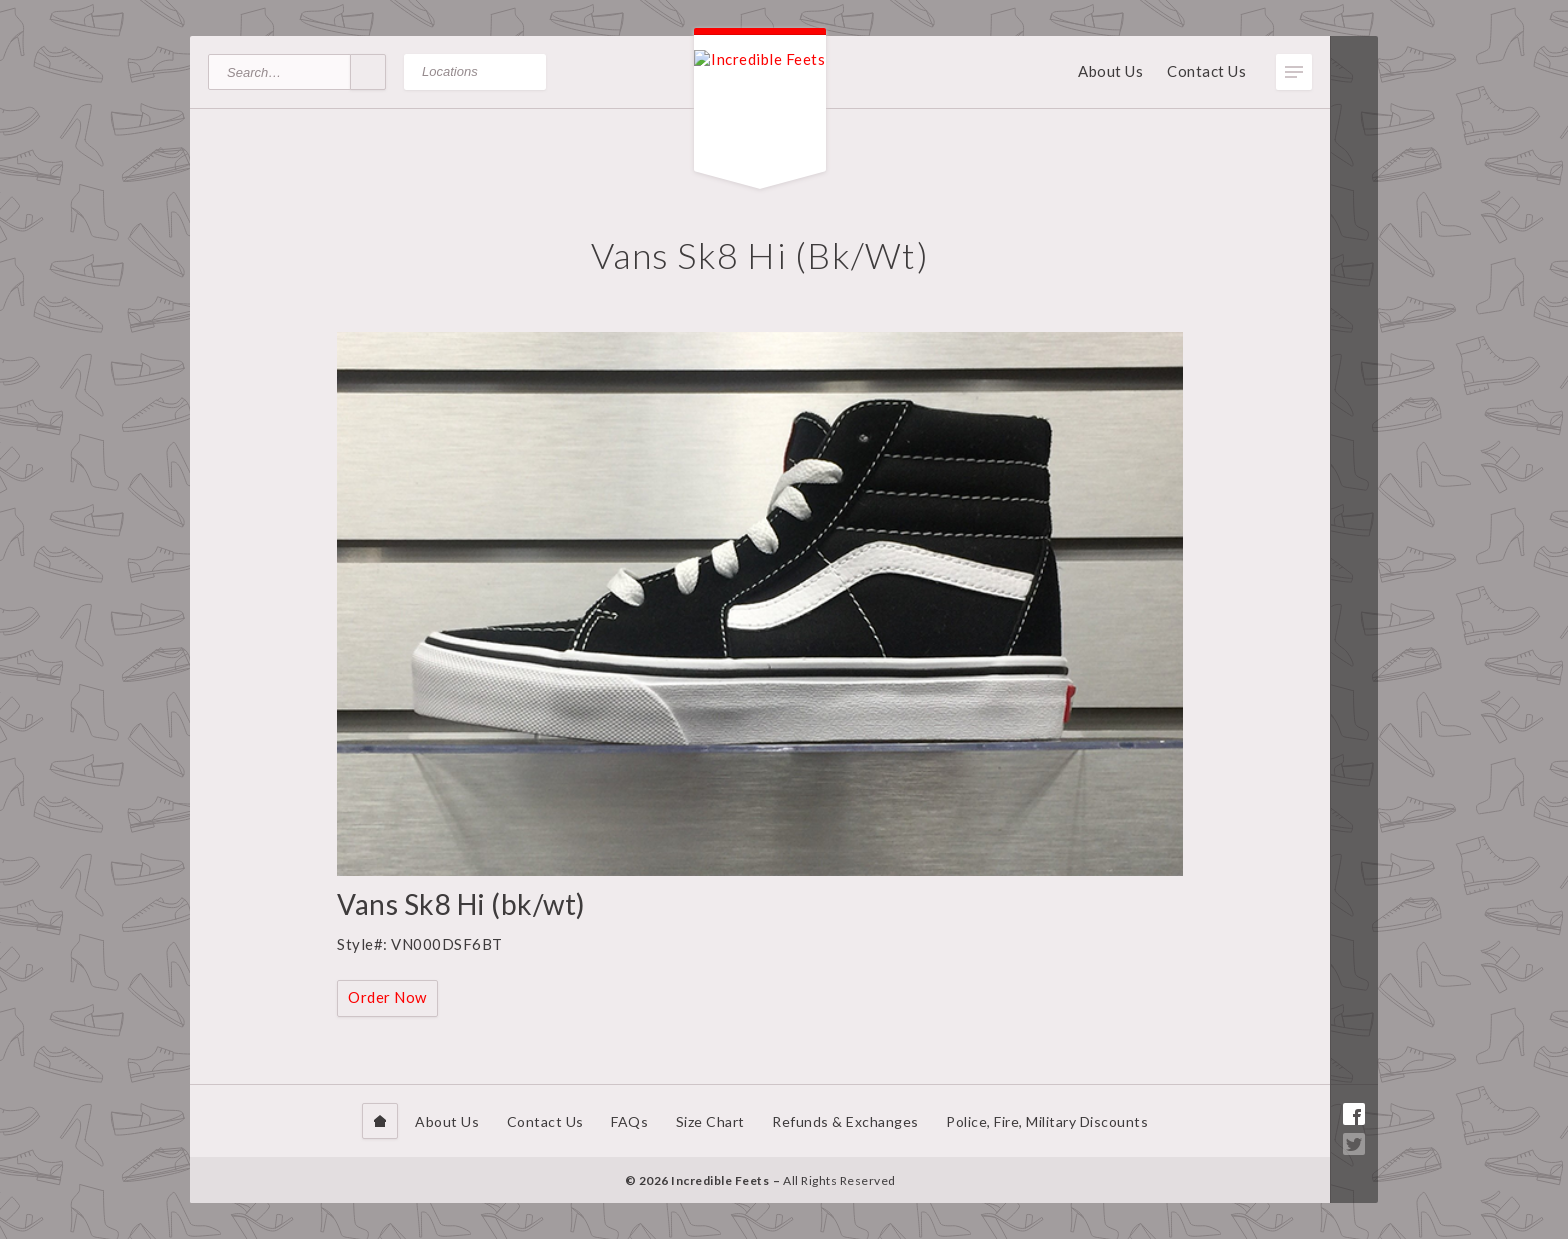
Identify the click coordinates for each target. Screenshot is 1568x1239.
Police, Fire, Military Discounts (1047, 1121)
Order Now (387, 997)
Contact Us (1206, 71)
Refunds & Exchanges (845, 1121)
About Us (1110, 71)
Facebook (1354, 1114)
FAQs (629, 1121)
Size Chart (710, 1121)
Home (380, 1121)
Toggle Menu (1294, 72)
